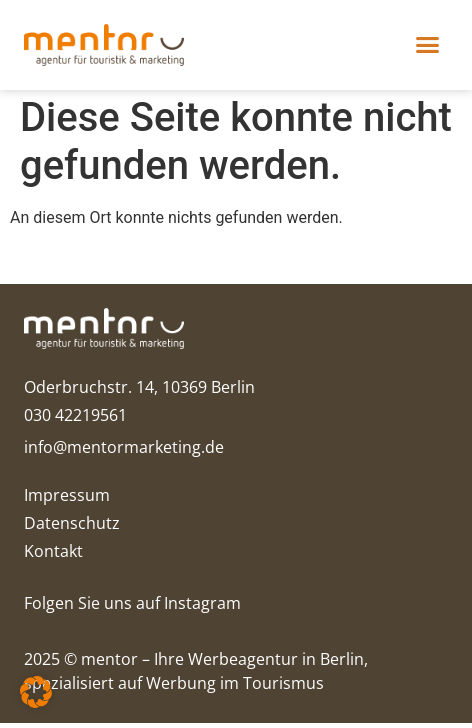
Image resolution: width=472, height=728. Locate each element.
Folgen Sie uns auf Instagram (132, 608)
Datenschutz (72, 528)
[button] (428, 45)
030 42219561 (75, 420)
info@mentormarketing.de (124, 452)
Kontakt (53, 556)
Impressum (67, 500)
